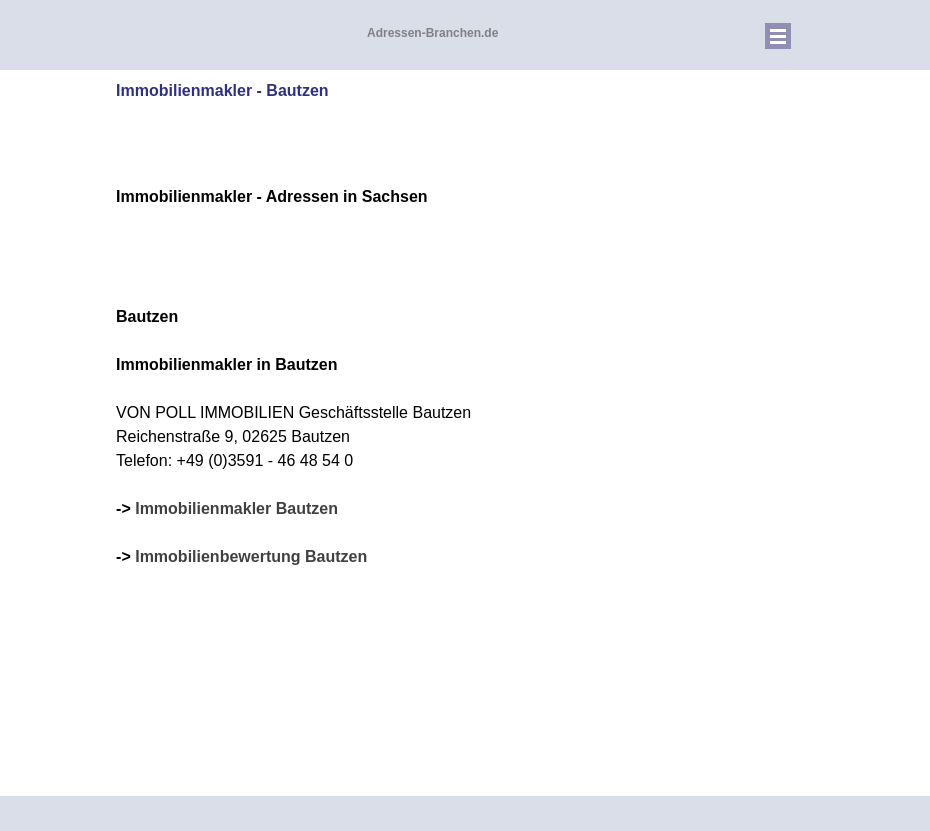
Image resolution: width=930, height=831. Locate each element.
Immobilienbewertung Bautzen (251, 556)
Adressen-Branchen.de (432, 33)
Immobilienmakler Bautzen (236, 508)
